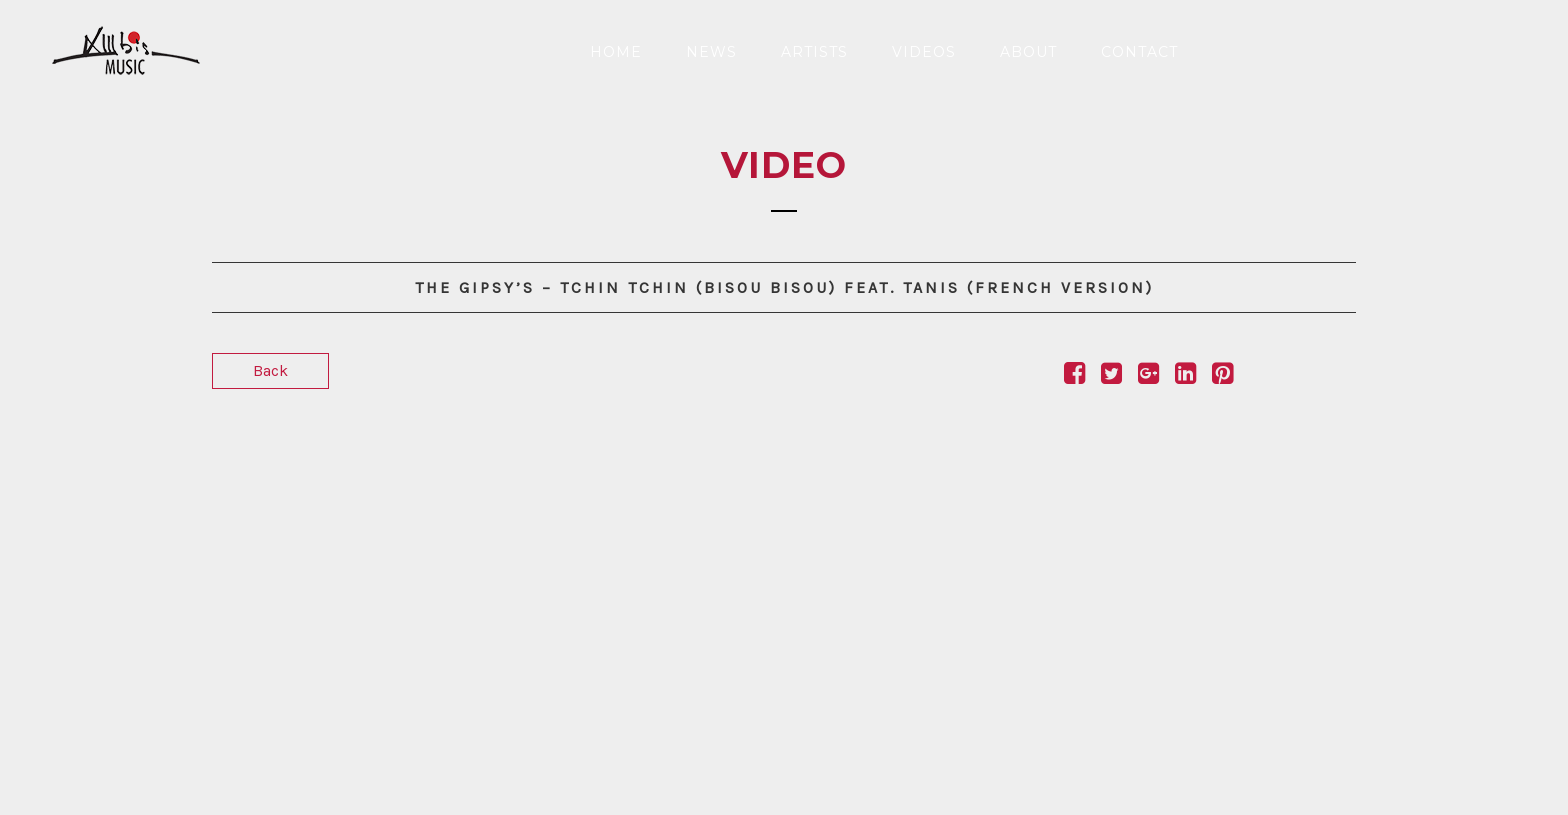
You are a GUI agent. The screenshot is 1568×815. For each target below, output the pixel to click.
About (1028, 52)
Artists (814, 52)
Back (270, 370)
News (711, 52)
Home (616, 52)
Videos (924, 52)
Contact (1139, 52)
